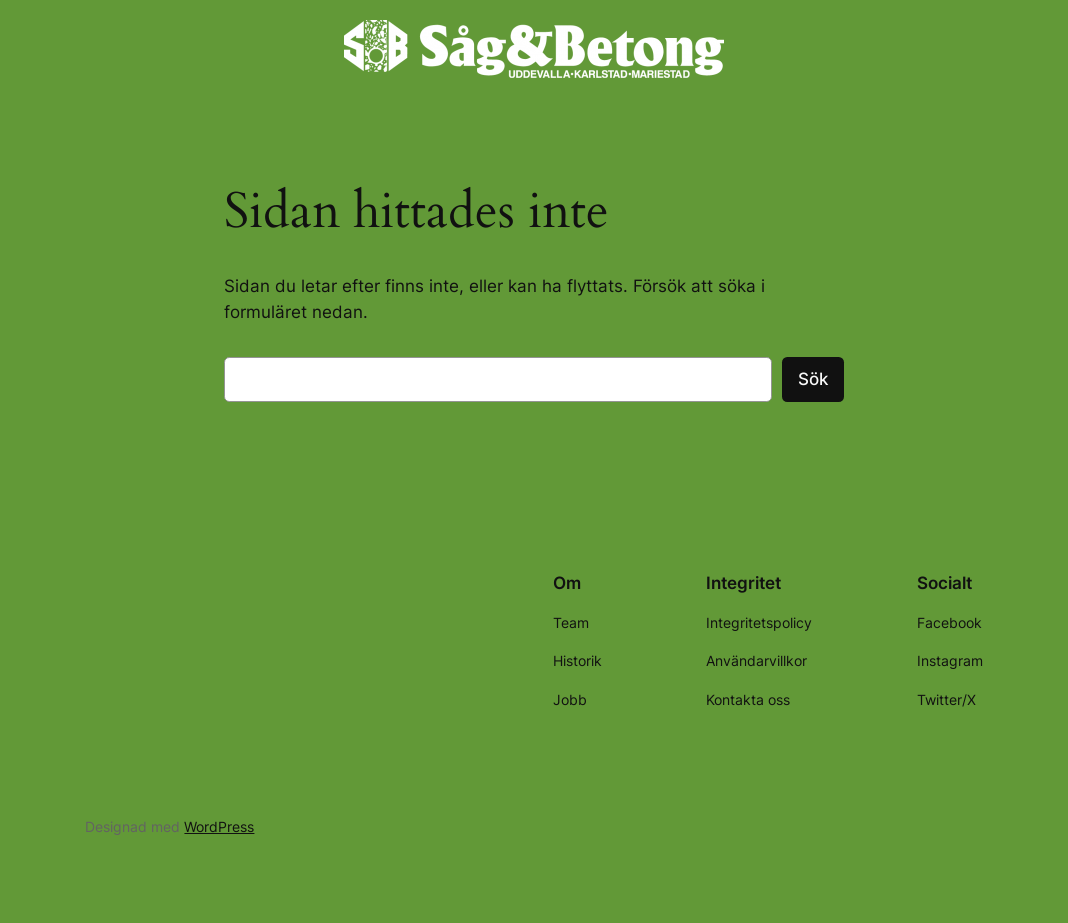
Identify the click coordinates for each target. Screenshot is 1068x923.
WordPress (219, 826)
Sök (813, 379)
